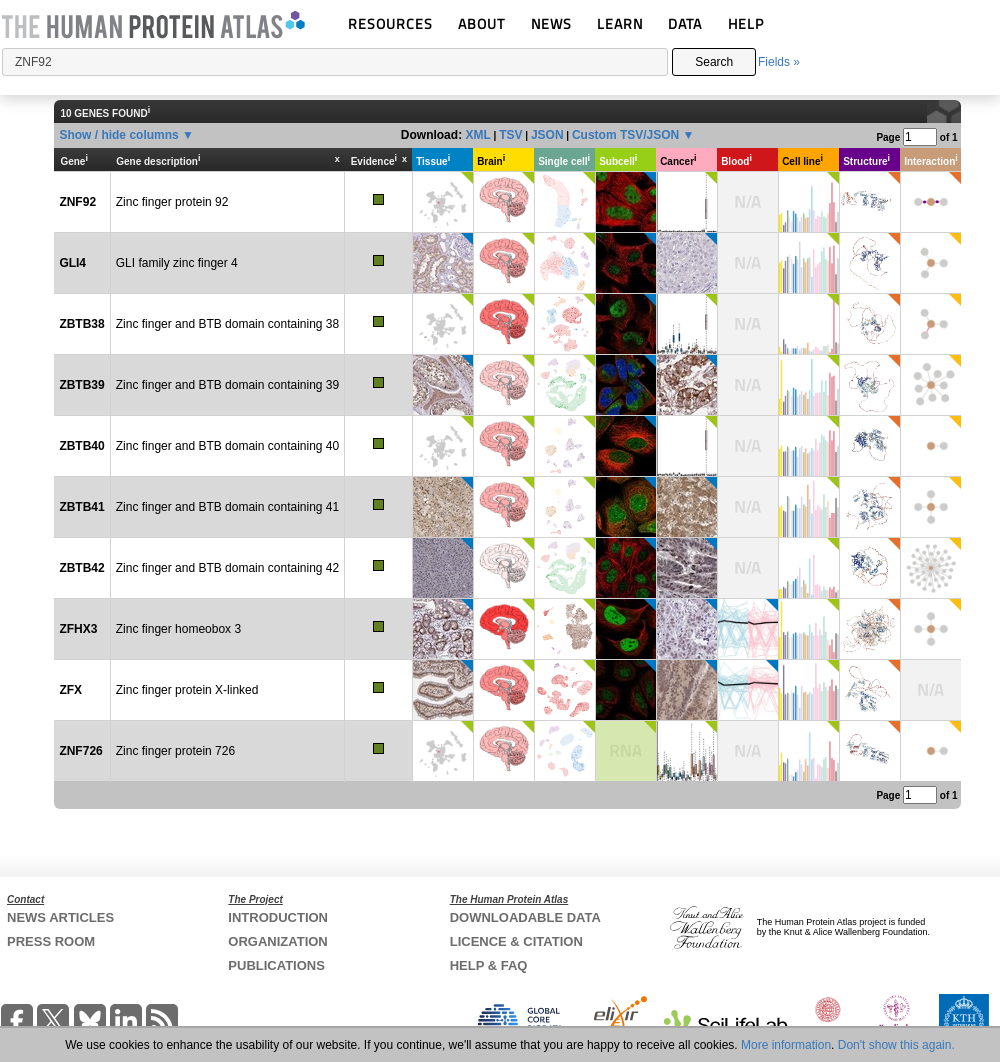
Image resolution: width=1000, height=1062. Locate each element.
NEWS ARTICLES (60, 917)
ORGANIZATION (277, 941)
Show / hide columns (118, 135)
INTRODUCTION (278, 917)
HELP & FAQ (489, 965)
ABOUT (481, 23)
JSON (547, 135)
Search (714, 62)
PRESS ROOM (51, 941)
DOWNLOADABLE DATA (525, 917)
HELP (746, 23)
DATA (685, 23)
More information (786, 1045)
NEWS (551, 23)
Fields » (779, 62)
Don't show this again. (896, 1045)
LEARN (620, 23)
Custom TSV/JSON (625, 135)
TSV (510, 135)
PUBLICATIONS (276, 965)
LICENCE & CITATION (516, 941)
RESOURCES (390, 23)
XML (477, 135)
